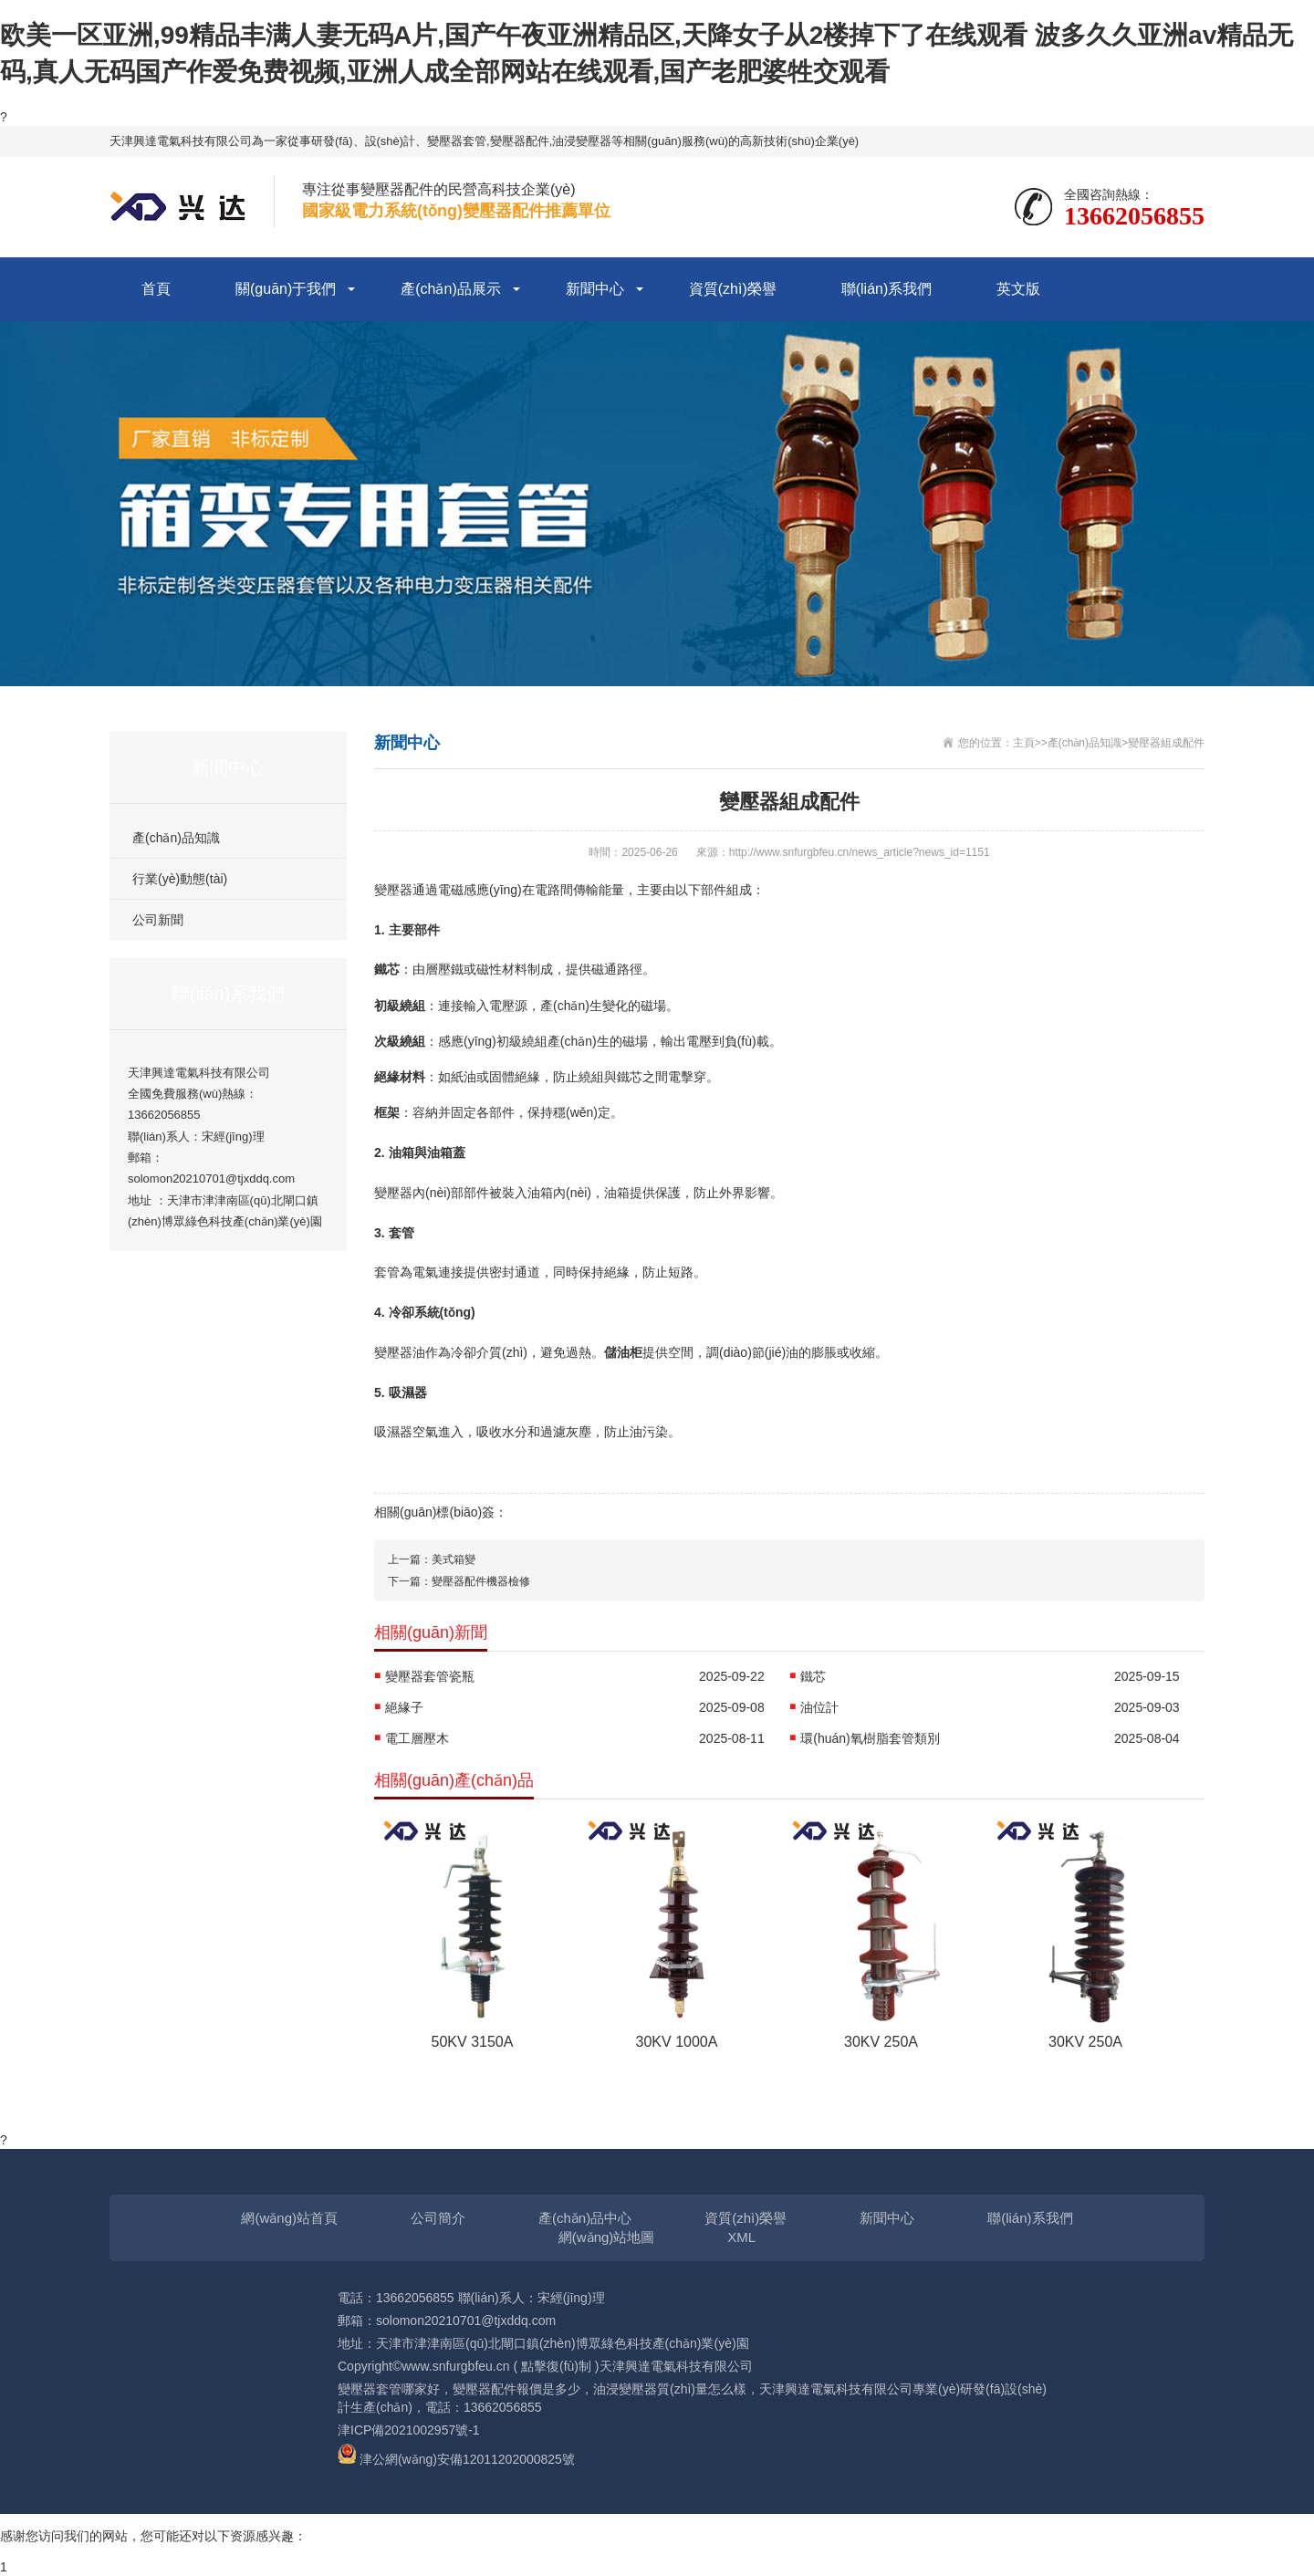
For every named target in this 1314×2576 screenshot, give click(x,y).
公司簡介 (438, 2218)
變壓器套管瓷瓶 (429, 1676)
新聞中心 (595, 289)
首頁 (156, 289)
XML (741, 2237)
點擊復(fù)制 (556, 2366)
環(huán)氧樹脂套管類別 (869, 1738)
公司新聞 (157, 920)
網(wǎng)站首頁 (289, 2218)
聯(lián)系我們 (887, 289)
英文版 (1018, 289)
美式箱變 (453, 1559)
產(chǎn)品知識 (176, 837)
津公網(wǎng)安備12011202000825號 (467, 2459)
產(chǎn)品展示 (450, 289)
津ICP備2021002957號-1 (409, 2430)
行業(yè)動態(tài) (179, 878)
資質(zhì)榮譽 (733, 289)
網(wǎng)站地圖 (606, 2237)
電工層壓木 (417, 1738)
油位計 (819, 1707)
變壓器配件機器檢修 (481, 1581)
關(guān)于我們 (285, 289)
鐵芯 (813, 1676)
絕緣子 (404, 1707)
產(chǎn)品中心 (584, 2218)
